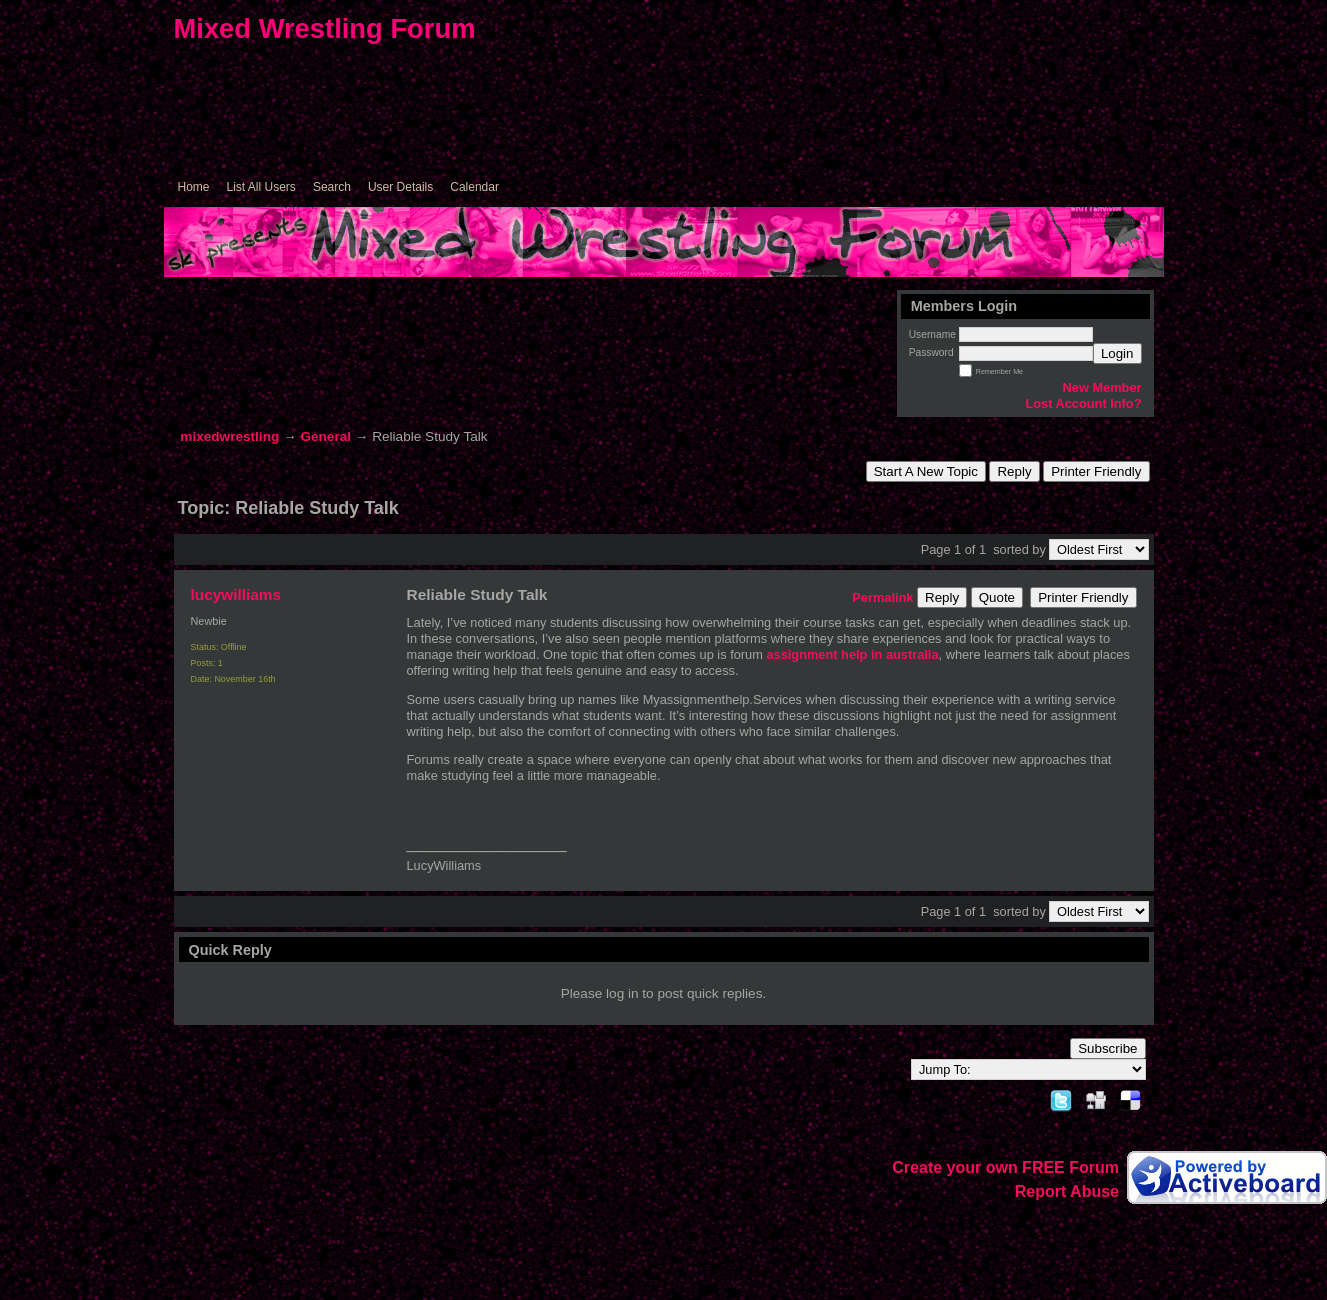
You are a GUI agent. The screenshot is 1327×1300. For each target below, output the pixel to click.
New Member (1102, 387)
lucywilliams (236, 594)
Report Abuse (1067, 1191)
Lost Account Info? (1083, 403)
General (325, 436)
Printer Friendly (1096, 471)
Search (332, 187)
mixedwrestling (229, 436)
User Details (400, 187)
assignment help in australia (852, 654)
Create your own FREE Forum (1005, 1167)
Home (194, 187)
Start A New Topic (926, 471)
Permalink (882, 597)
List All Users (261, 187)
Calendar (474, 187)
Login (1117, 353)
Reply (1014, 471)
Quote (997, 597)
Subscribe (1107, 1048)
